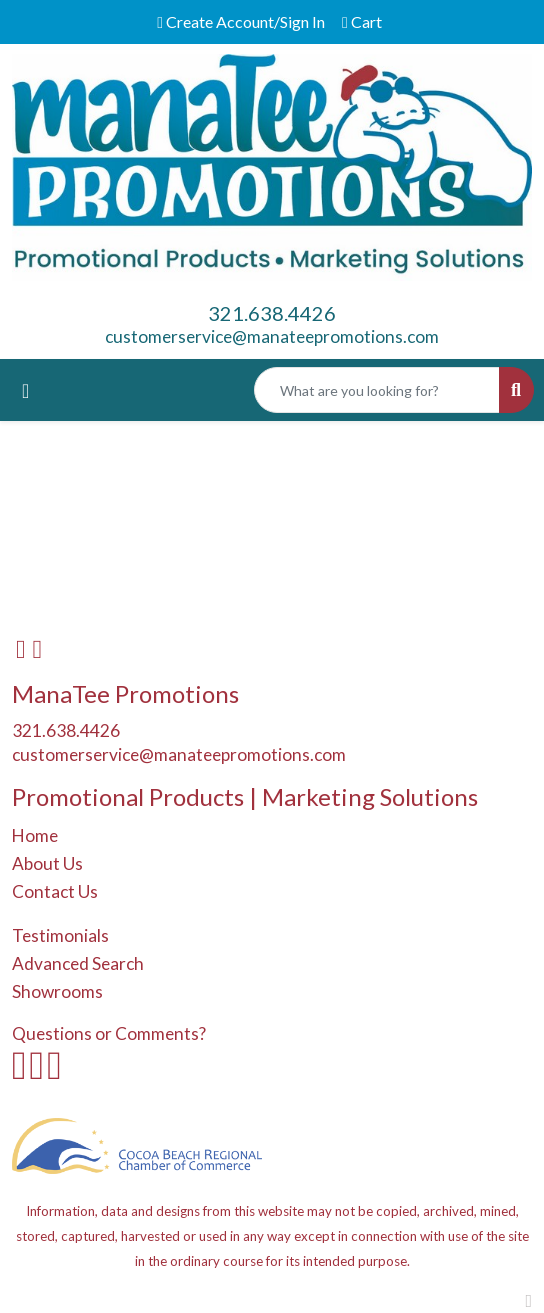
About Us (47, 863)
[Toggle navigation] (25, 390)
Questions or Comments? (109, 1033)
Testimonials (60, 935)
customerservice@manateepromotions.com (272, 336)
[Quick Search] (377, 390)
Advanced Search (78, 963)
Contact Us (55, 891)
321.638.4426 (272, 313)
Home (35, 835)
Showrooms (57, 991)
